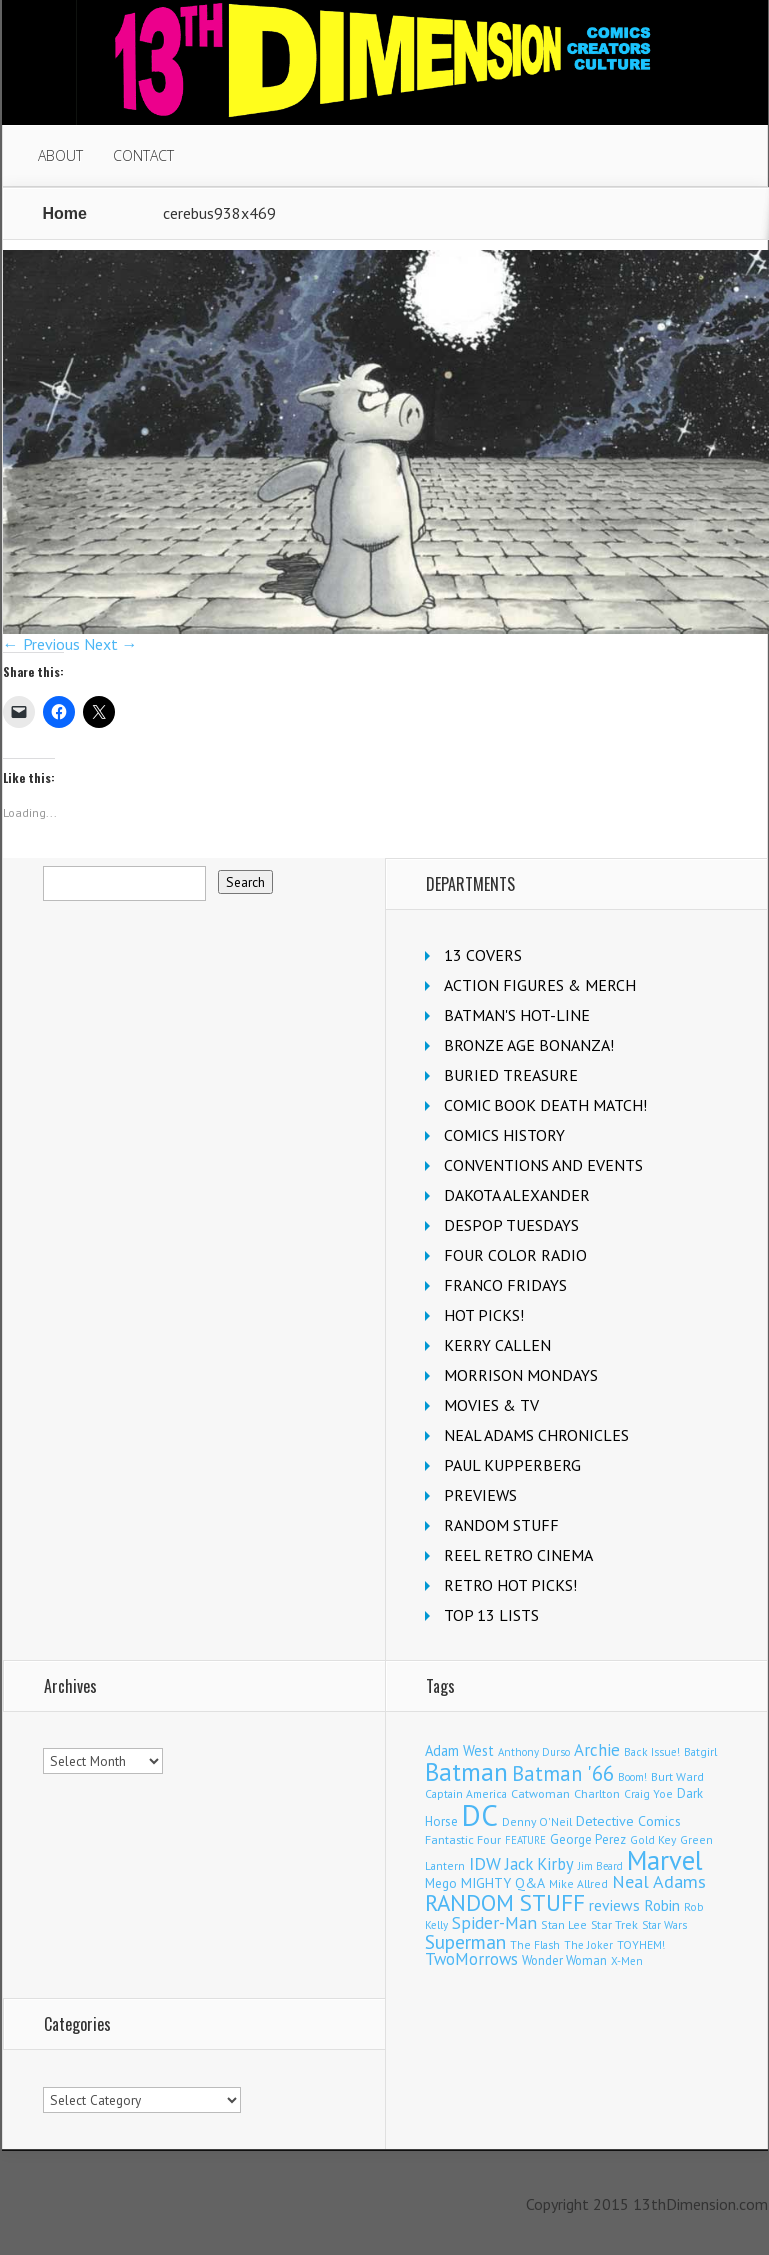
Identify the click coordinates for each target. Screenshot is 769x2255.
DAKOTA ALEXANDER (517, 1195)
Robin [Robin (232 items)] (662, 1905)
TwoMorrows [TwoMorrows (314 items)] (471, 1959)
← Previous (41, 644)
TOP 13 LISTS (491, 1615)
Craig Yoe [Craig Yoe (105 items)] (648, 1793)
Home (65, 213)
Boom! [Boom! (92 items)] (632, 1777)
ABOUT (60, 155)
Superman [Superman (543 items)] (465, 1941)
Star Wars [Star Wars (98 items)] (664, 1925)
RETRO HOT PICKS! (510, 1585)
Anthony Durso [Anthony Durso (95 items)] (534, 1752)
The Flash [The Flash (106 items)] (535, 1944)
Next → (111, 644)
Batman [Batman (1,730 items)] (466, 1771)
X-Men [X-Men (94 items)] (627, 1961)
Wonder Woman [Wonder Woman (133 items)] (564, 1960)
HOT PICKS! (484, 1315)
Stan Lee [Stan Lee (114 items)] (564, 1924)
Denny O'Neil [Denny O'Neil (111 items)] (537, 1821)
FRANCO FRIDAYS (505, 1285)
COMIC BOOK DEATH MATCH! (545, 1105)
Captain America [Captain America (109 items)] (466, 1793)
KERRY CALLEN (497, 1345)
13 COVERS (483, 955)
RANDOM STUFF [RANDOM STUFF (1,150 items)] (505, 1902)
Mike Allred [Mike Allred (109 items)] (578, 1883)
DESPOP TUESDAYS (511, 1225)
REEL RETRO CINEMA (518, 1555)
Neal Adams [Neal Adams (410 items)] (659, 1881)
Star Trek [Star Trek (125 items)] (614, 1924)
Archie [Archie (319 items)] (597, 1750)
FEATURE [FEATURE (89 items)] (525, 1840)
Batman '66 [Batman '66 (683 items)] (563, 1773)
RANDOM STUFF (501, 1525)
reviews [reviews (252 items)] (614, 1905)
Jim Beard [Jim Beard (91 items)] (600, 1866)
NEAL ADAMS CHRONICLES (536, 1435)
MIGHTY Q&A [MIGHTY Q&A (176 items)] (503, 1883)
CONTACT (143, 155)
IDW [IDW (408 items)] (485, 1863)
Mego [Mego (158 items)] (441, 1883)
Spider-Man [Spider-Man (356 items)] (494, 1922)
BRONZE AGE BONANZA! (529, 1045)
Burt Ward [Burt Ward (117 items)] (677, 1776)
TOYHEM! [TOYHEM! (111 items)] (641, 1944)
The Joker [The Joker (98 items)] (588, 1945)
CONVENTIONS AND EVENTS (543, 1165)
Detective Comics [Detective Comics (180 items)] (628, 1821)
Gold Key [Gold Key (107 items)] (653, 1839)
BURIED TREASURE (511, 1075)
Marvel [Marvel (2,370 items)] (665, 1860)
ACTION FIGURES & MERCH (540, 985)
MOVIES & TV (491, 1405)
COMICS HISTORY (504, 1135)
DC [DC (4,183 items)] (480, 1815)
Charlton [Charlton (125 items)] (597, 1793)
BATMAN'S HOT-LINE (517, 1015)
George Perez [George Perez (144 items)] (588, 1839)
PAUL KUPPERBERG (512, 1465)
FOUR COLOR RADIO (515, 1255)
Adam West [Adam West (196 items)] (459, 1750)
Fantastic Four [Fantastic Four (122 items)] (463, 1839)
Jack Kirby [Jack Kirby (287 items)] (539, 1864)
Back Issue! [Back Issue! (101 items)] (652, 1751)
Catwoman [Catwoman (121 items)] (540, 1793)
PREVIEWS (480, 1495)
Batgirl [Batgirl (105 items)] (700, 1751)
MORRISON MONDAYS (521, 1375)
